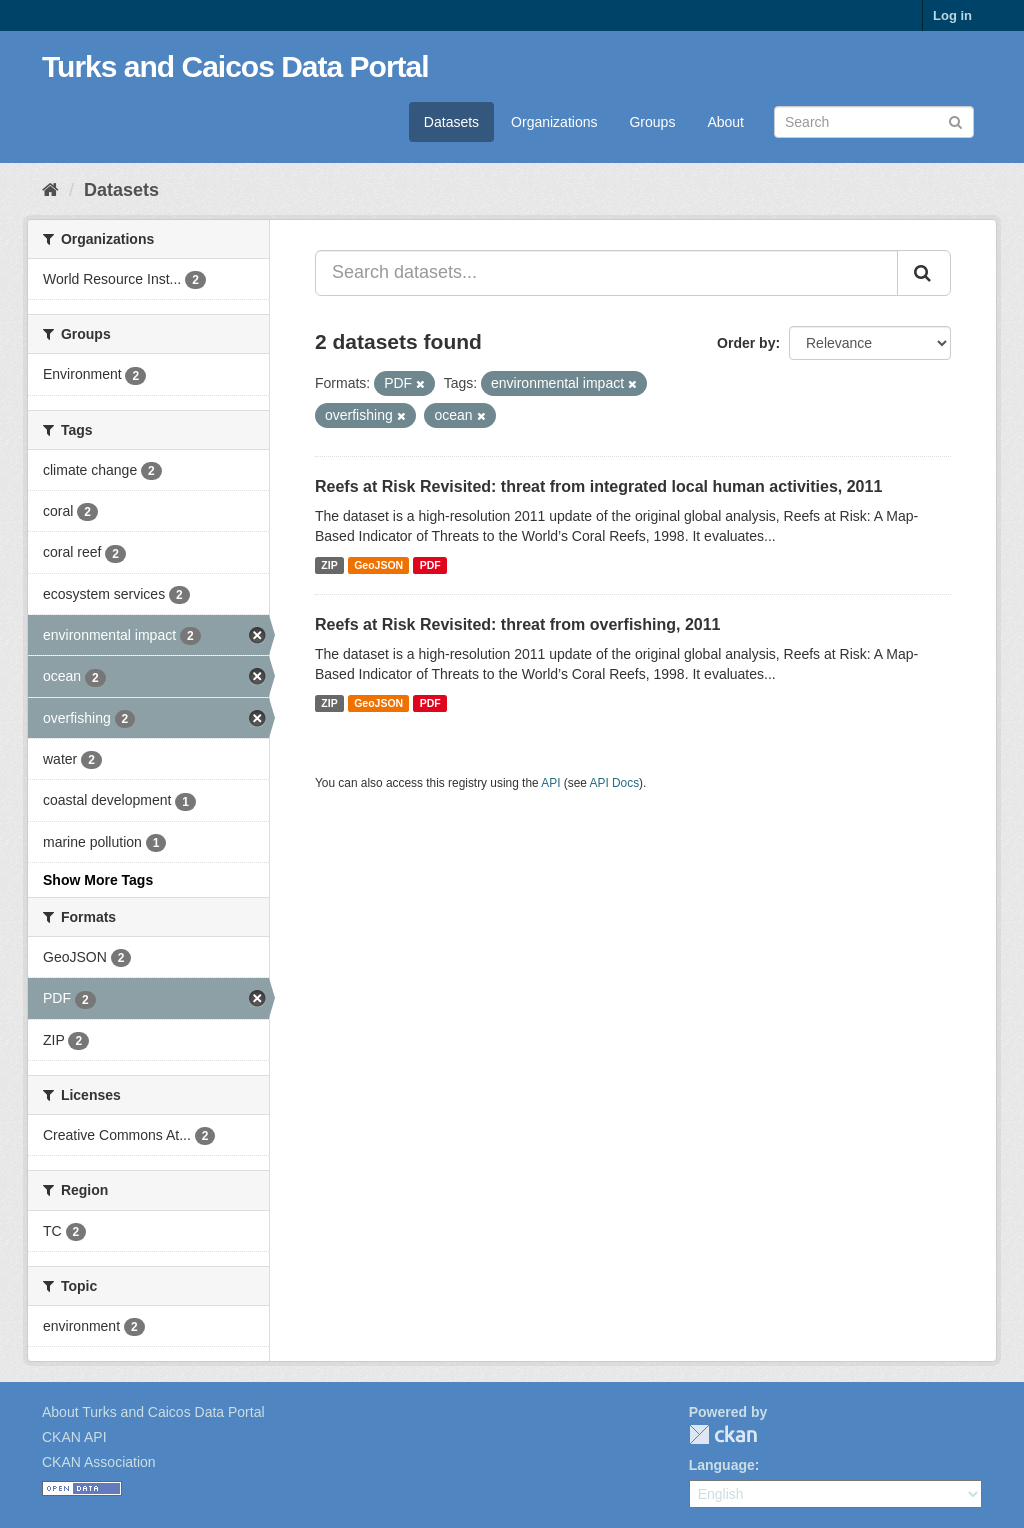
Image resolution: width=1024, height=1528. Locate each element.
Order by (746, 343)
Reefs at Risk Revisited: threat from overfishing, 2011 (517, 624)
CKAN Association (99, 1462)
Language (722, 1465)
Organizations (554, 122)
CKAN (723, 1434)
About (725, 122)
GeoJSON (378, 565)
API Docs (615, 783)
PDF (430, 565)
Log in (952, 15)
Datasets (451, 122)
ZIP (329, 565)
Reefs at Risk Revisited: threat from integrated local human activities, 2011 (598, 486)
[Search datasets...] (606, 273)
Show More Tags (98, 880)
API (550, 783)
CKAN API (74, 1437)
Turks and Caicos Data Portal (235, 66)
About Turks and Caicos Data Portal (153, 1412)
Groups (652, 122)
